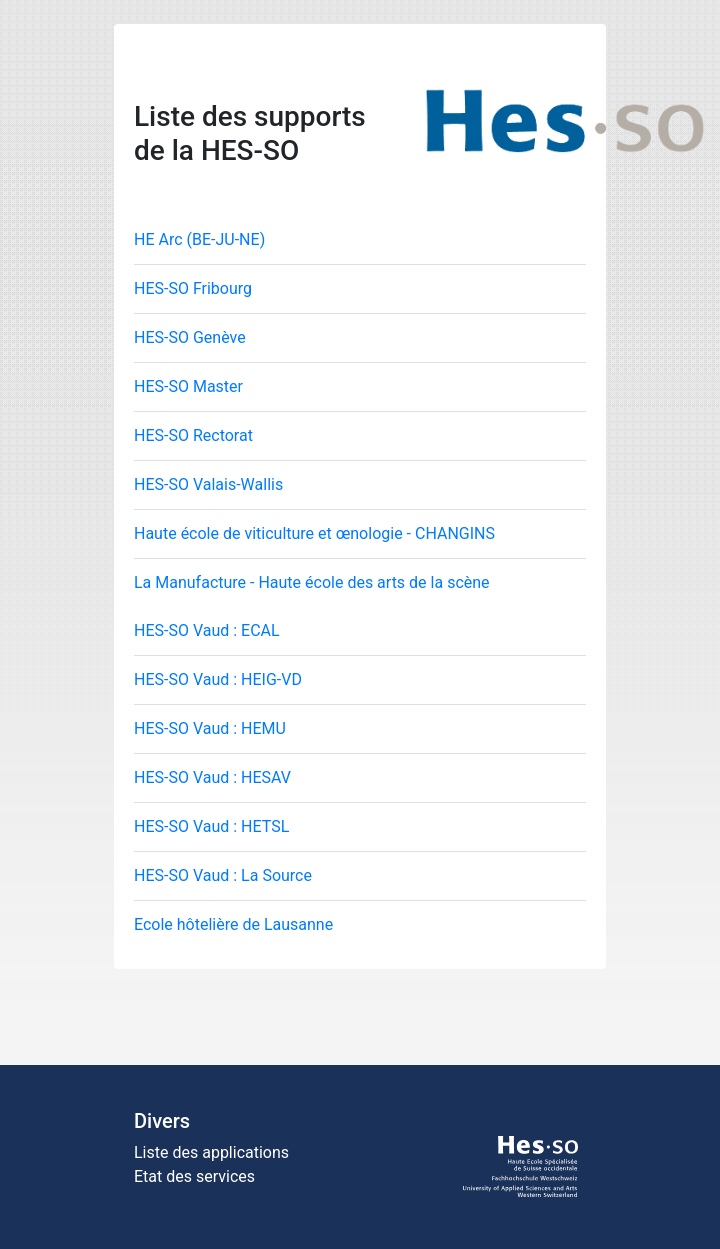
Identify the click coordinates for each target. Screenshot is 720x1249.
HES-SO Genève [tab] (190, 337)
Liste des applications (211, 1152)
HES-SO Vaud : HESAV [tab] (212, 777)
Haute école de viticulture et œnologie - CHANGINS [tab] (314, 533)
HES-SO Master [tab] (188, 386)
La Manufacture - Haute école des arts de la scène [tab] (312, 582)
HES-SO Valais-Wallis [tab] (208, 484)
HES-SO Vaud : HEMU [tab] (210, 728)
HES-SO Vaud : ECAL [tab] (207, 630)
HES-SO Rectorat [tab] (193, 435)
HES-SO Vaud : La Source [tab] (223, 875)
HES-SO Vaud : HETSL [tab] (211, 826)
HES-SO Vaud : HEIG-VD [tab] (218, 679)
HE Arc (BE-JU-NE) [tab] (199, 239)
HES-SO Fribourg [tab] (193, 288)
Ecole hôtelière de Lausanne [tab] (233, 924)
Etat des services (194, 1176)
